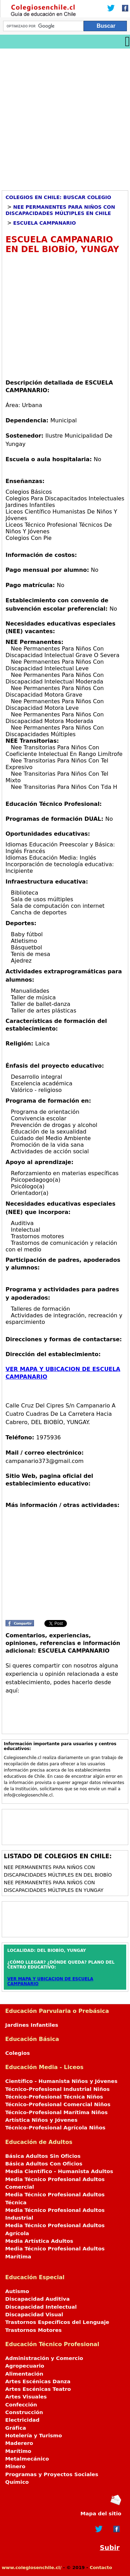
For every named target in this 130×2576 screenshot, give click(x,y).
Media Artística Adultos (39, 2241)
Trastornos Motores (33, 2330)
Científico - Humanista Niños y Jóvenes (61, 2081)
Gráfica (15, 2428)
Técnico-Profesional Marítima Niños (56, 2112)
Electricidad (22, 2420)
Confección (21, 2405)
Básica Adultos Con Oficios (44, 2164)
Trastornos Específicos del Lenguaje (57, 2322)
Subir (110, 2548)
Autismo (17, 2291)
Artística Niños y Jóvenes (41, 2120)
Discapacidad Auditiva (37, 2299)
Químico (17, 2482)
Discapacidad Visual (34, 2314)
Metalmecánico (27, 2459)
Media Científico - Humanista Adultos (59, 2171)
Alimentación (24, 2374)
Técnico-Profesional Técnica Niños (54, 2097)
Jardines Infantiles (31, 2025)
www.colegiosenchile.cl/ (31, 2567)
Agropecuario (24, 2366)
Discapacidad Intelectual (41, 2307)
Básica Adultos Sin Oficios (42, 2156)
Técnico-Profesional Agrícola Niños (55, 2128)
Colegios (17, 2053)
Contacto (101, 2567)
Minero (15, 2466)
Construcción (24, 2412)
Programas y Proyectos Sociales (51, 2474)
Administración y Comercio (44, 2358)
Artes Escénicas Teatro (38, 2389)
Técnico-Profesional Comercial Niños (58, 2104)
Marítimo (18, 2451)
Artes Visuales (26, 2397)
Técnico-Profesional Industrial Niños (57, 2089)
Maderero (19, 2443)
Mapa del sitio (100, 2513)
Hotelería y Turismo (33, 2435)
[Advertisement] (65, 117)
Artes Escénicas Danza (37, 2381)
